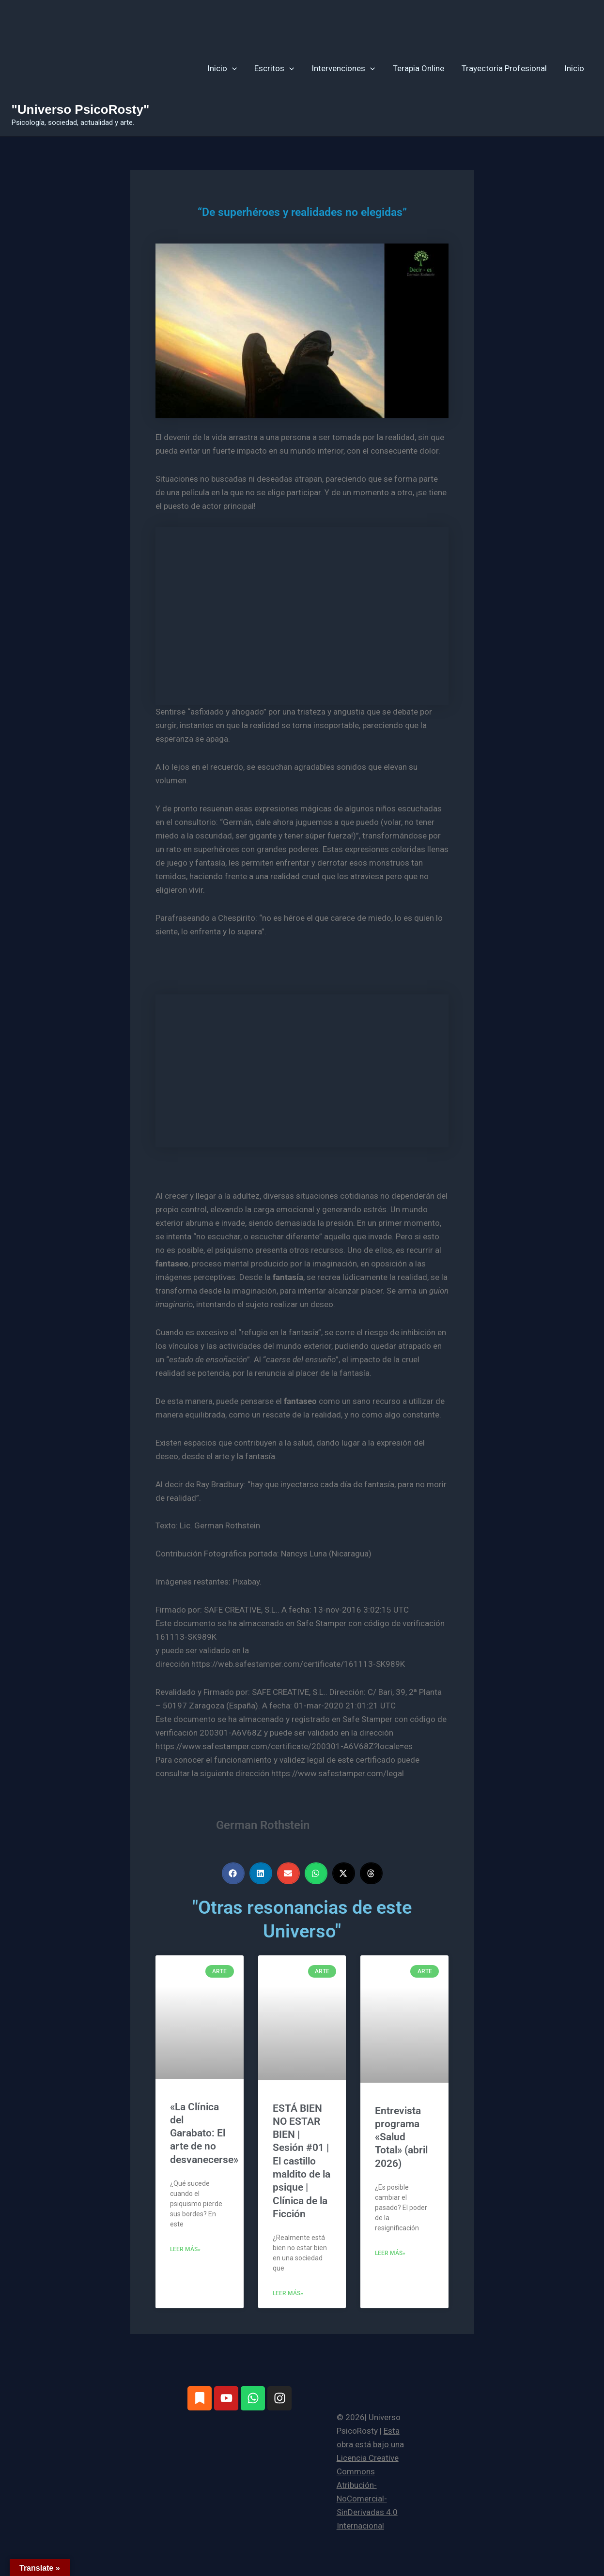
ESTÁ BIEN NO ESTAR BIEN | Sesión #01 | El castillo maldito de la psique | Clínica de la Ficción (301, 2161)
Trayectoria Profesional (505, 68)
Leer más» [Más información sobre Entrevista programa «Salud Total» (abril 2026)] (390, 2253)
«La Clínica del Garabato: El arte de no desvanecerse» (204, 2133)
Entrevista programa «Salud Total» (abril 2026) (401, 2137)
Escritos (278, 68)
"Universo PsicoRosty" (81, 109)
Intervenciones (346, 68)
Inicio (227, 68)
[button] (237, 68)
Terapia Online (421, 68)
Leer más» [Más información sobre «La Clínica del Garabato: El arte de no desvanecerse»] (185, 2249)
